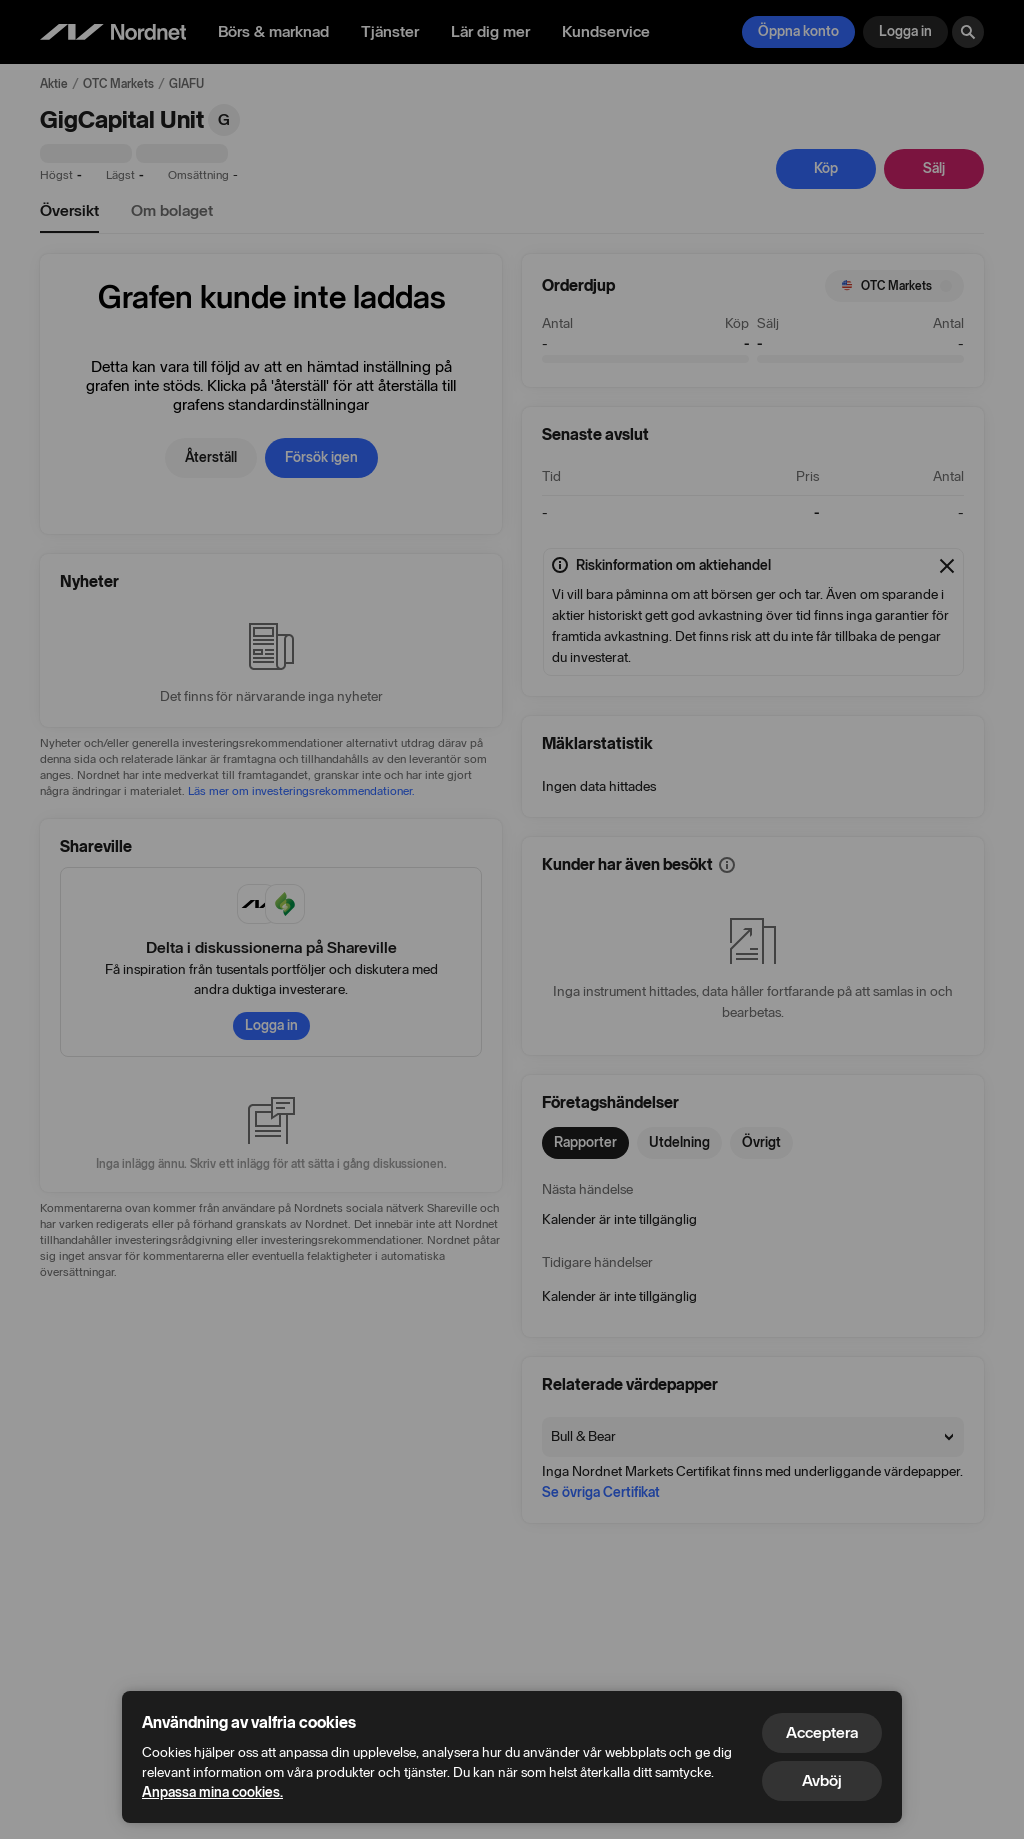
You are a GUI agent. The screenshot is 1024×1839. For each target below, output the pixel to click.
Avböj (822, 1780)
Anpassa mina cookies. (212, 1792)
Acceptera (822, 1732)
